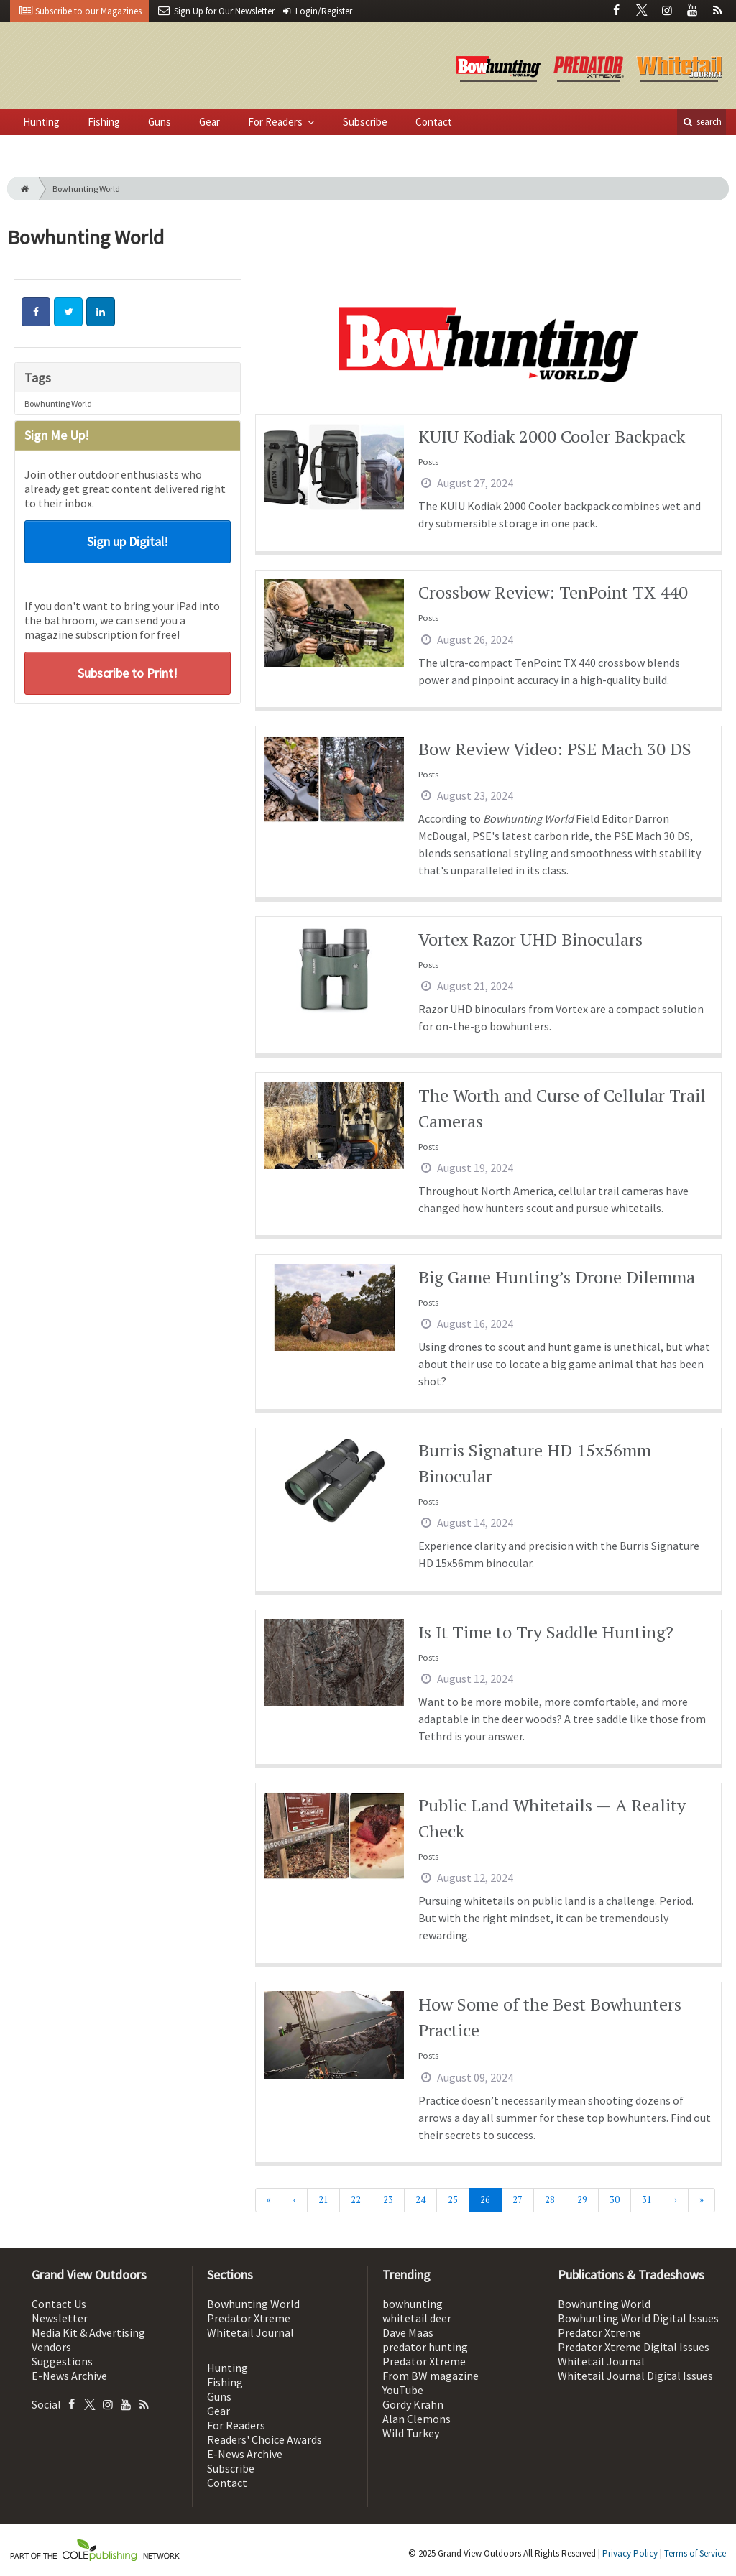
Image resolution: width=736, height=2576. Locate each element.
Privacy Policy (630, 2553)
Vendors (51, 2347)
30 (615, 2200)
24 (420, 2200)
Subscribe (365, 122)
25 (453, 2200)
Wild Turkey (410, 2433)
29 (582, 2200)
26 (485, 2200)
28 (550, 2200)
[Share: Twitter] (68, 311)
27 (517, 2200)
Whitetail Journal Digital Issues (635, 2375)
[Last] (701, 2200)
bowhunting (412, 2303)
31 (647, 2200)
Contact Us (59, 2303)
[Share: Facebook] (36, 311)
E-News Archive (69, 2375)
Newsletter (60, 2318)
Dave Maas (407, 2332)
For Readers (276, 122)
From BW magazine (430, 2375)
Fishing (104, 122)
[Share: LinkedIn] (100, 311)
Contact (433, 122)
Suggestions (62, 2361)
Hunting (41, 122)
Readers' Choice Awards (264, 2439)
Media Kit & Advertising (88, 2332)
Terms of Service (695, 2553)
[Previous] (295, 2200)
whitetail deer (416, 2318)
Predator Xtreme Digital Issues (633, 2347)
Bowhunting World (58, 403)
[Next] (676, 2200)
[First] (268, 2200)
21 (323, 2200)
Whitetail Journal (250, 2332)
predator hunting (425, 2347)
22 (356, 2200)
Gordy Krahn (412, 2404)
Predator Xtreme (248, 2318)
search (701, 122)
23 (388, 2200)
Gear (209, 122)
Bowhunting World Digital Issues (638, 2318)
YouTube (402, 2390)
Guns (159, 122)
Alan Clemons (416, 2418)
